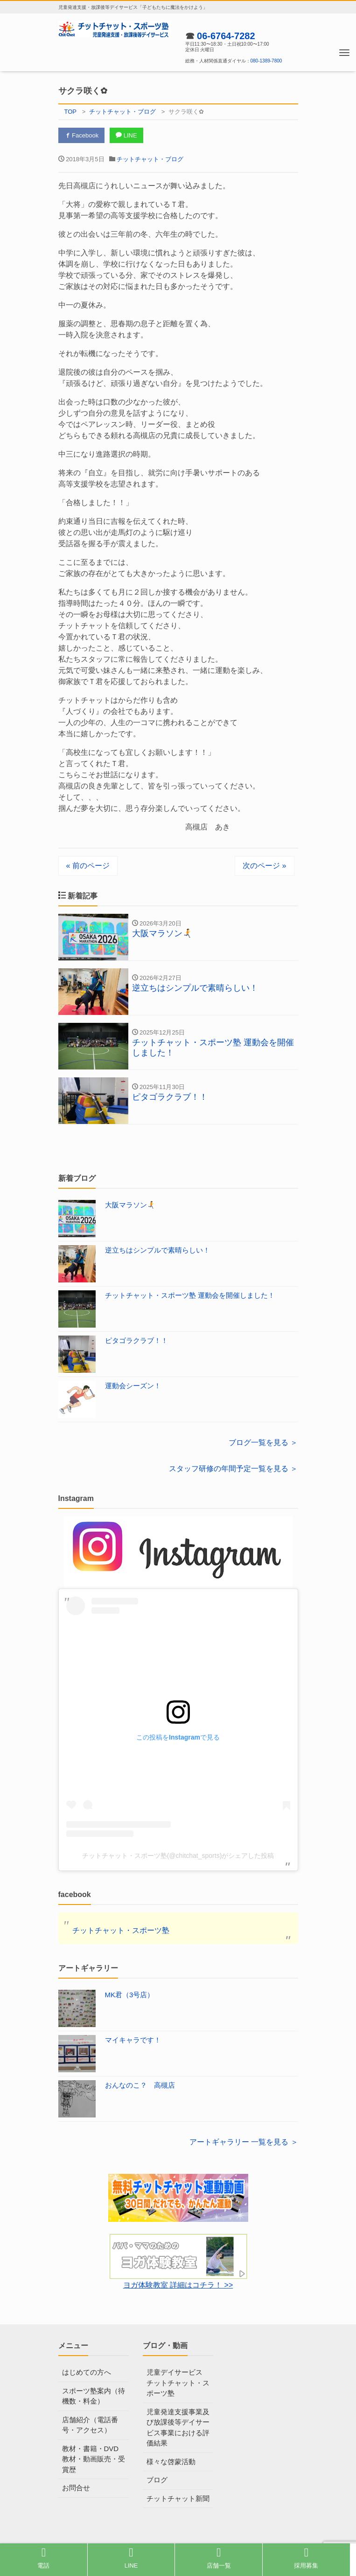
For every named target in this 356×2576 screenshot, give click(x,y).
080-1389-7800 (266, 60)
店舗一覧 (219, 2558)
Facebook (81, 135)
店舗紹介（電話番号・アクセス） (90, 2425)
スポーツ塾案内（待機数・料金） (93, 2396)
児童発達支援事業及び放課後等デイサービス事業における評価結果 (178, 2427)
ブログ (157, 2480)
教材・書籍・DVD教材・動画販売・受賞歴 (93, 2459)
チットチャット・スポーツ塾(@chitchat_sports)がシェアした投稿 (178, 1855)
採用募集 (306, 2558)
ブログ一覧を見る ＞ (263, 1442)
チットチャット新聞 (178, 2498)
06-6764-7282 (226, 36)
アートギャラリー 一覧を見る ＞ (243, 2142)
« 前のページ (88, 866)
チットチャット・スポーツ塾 (120, 1930)
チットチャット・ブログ (150, 159)
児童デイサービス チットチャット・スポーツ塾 (178, 2382)
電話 (43, 2558)
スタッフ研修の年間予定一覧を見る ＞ (233, 1469)
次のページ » (264, 866)
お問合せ (76, 2488)
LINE (126, 135)
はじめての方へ (86, 2372)
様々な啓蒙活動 (171, 2462)
